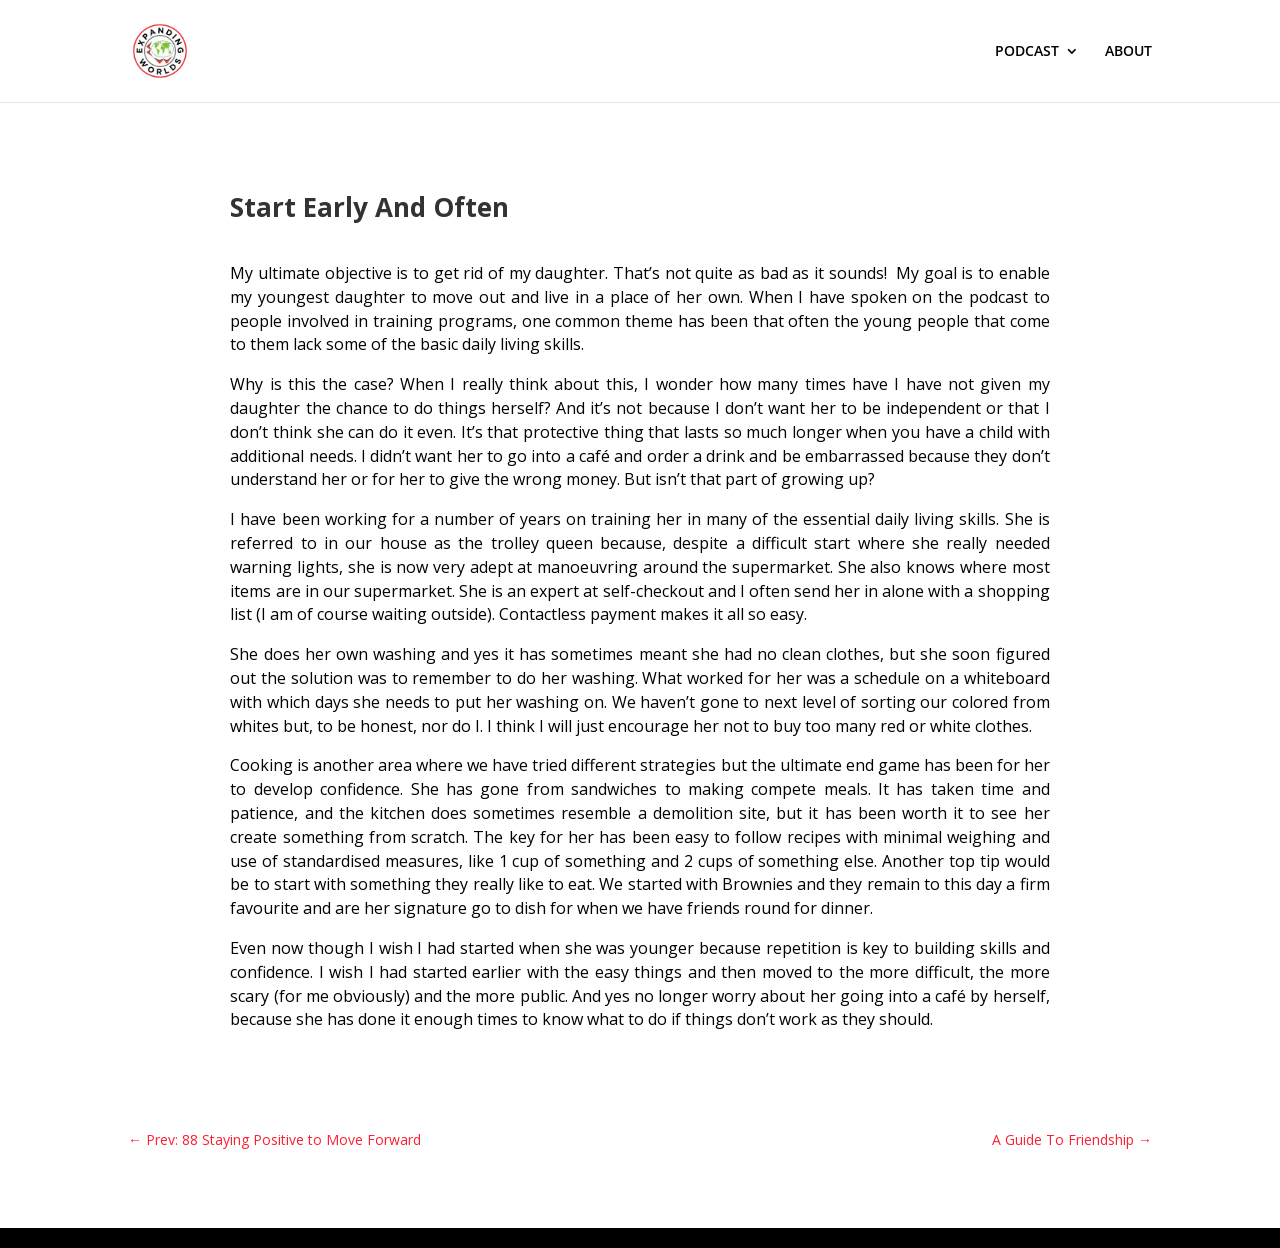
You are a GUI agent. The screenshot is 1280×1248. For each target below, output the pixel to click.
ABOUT (1128, 52)
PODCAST (1027, 52)
